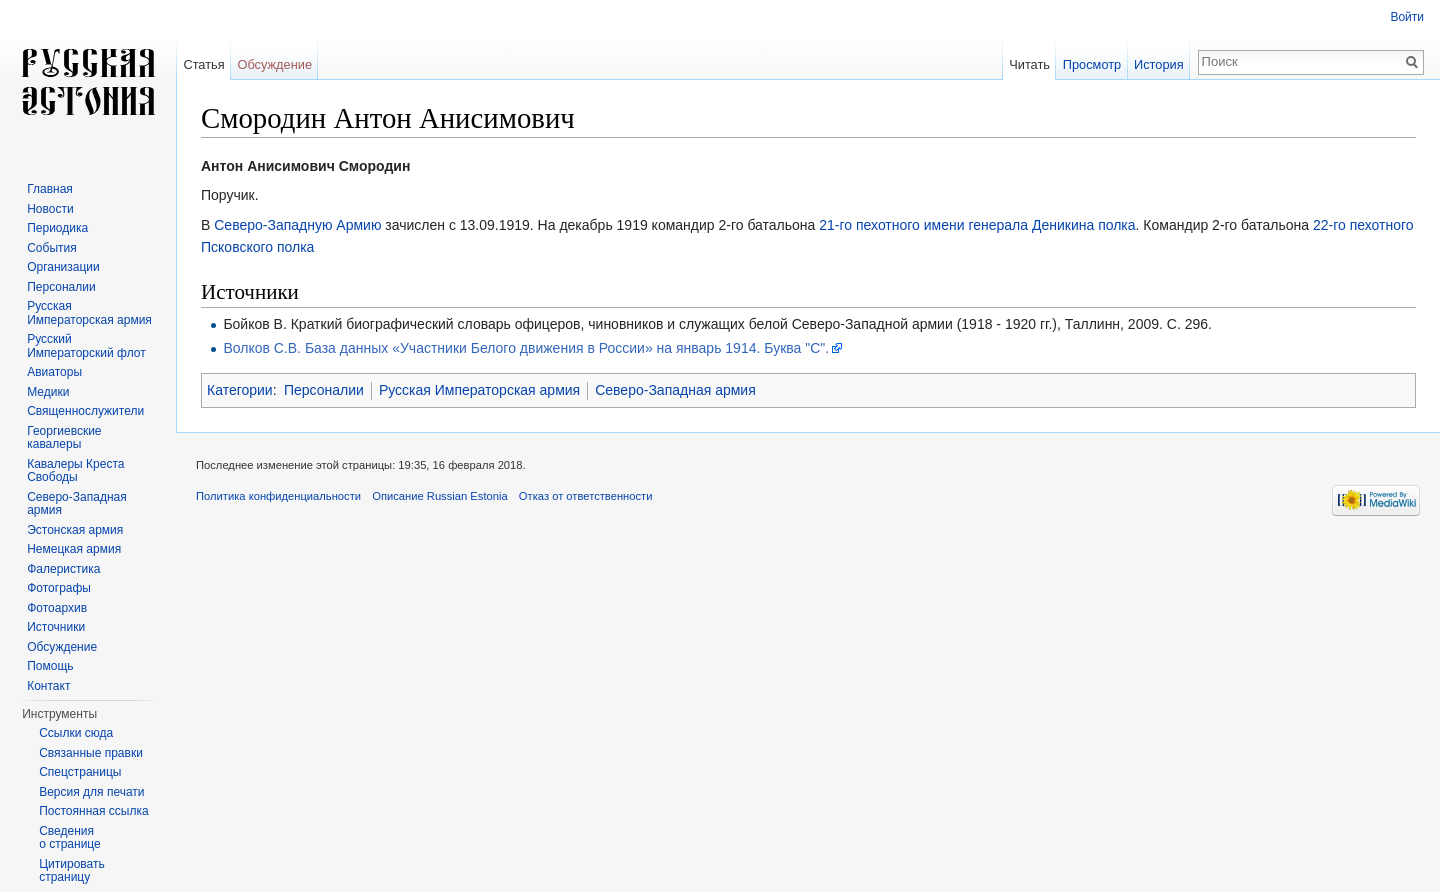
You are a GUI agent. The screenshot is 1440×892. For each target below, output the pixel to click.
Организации (63, 267)
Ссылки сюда (76, 733)
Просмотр (1092, 64)
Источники (56, 627)
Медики (48, 392)
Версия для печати (91, 792)
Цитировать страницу (72, 871)
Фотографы (59, 588)
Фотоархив (57, 608)
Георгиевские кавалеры (64, 438)
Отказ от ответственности (586, 496)
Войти (1407, 17)
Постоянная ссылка (93, 811)
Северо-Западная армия (675, 390)
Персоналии (324, 390)
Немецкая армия (74, 549)
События (52, 248)
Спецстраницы (80, 772)
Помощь (50, 666)
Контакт (48, 686)
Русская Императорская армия (479, 390)
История (1159, 64)
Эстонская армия (75, 530)
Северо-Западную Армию (297, 225)
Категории (240, 390)
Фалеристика (63, 569)
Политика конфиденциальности (278, 496)
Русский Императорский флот (86, 346)
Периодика (57, 228)
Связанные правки (91, 753)
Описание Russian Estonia (439, 496)
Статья (203, 64)
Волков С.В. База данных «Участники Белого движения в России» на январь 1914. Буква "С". (526, 348)
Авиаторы (54, 372)
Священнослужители (85, 411)
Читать (1029, 64)
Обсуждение (274, 64)
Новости (50, 209)
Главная (50, 189)
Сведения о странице (70, 838)
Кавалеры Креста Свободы (75, 471)
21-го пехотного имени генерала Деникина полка (977, 225)
